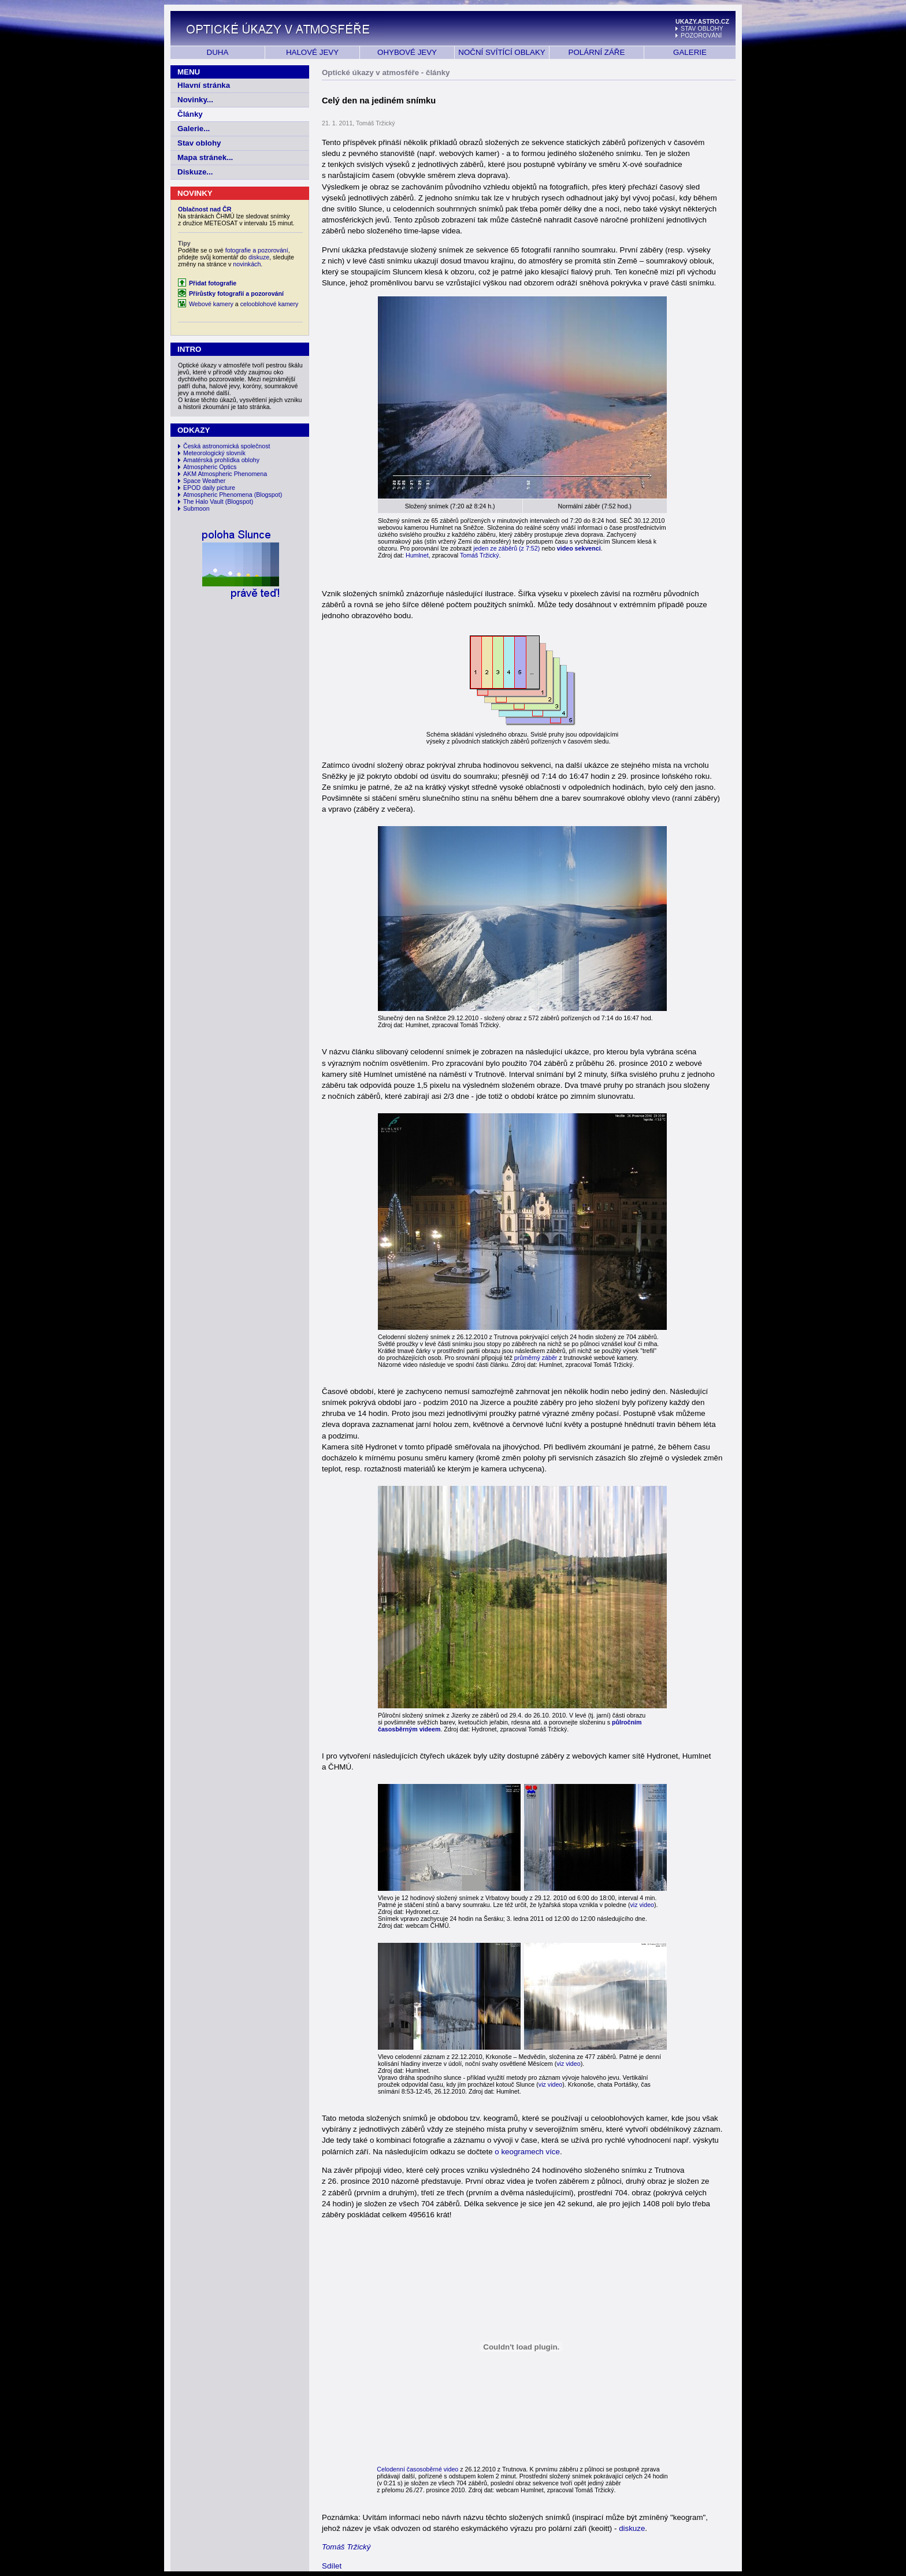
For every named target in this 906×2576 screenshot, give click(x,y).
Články (190, 114)
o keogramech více (527, 2151)
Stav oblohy (199, 143)
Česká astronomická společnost (226, 446)
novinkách (247, 264)
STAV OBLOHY (702, 28)
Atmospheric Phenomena (218, 494)
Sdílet (331, 2566)
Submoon (196, 508)
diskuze (258, 257)
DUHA (218, 52)
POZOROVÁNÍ (701, 35)
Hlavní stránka (203, 85)
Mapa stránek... (205, 157)
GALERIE (690, 52)
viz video (642, 1904)
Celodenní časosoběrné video (417, 2469)
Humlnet (417, 555)
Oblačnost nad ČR (204, 209)
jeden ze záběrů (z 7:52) (506, 548)
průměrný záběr (536, 1357)
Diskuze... (195, 172)
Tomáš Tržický (479, 555)
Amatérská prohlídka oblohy (221, 459)
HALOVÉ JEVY (312, 52)
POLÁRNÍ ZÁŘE (597, 52)
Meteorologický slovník (214, 452)
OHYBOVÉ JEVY (407, 52)
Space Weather (204, 480)
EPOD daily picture (209, 487)
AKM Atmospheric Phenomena (225, 473)
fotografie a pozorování (256, 250)
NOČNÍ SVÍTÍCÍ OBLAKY (501, 52)
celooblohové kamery (269, 303)
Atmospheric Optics (209, 466)
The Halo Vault (203, 501)
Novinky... (195, 99)
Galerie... (193, 128)
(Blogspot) (268, 494)
